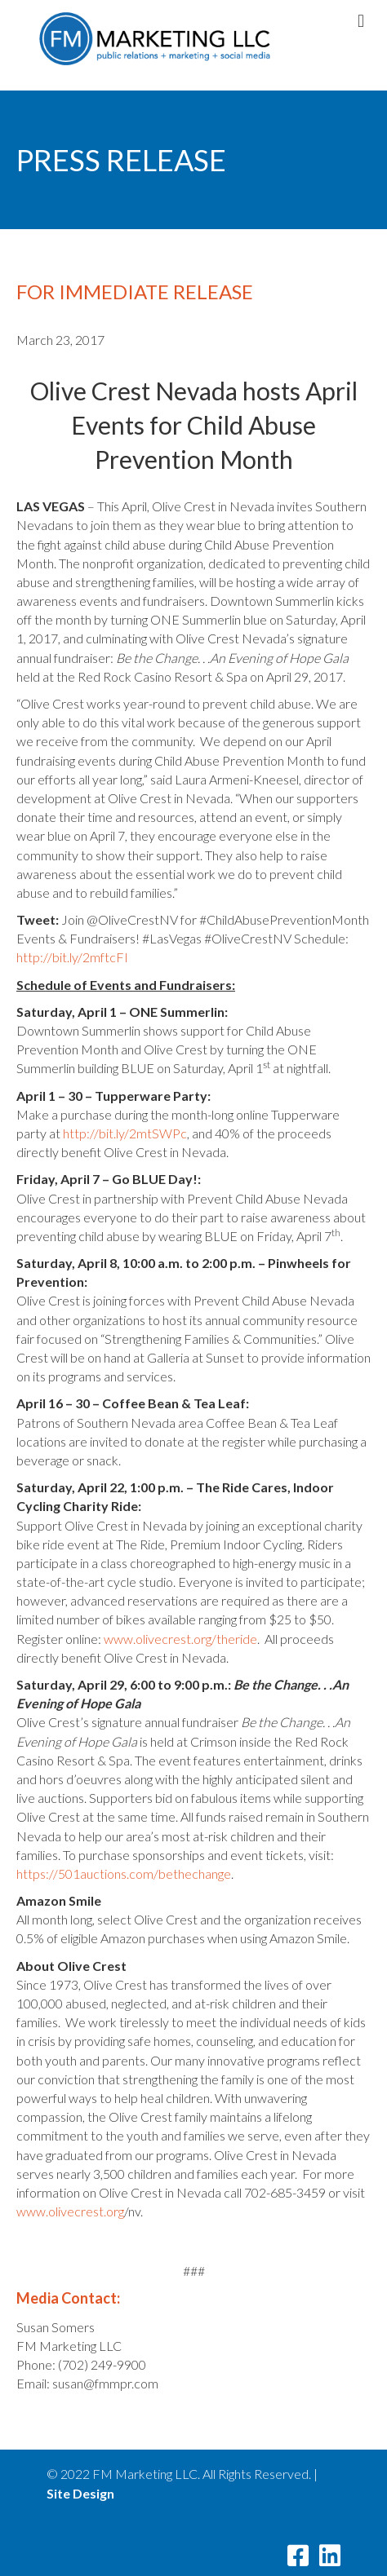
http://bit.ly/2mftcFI (72, 957)
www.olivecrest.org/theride (180, 1638)
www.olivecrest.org (70, 2211)
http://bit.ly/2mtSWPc (125, 1133)
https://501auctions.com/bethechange (123, 1873)
